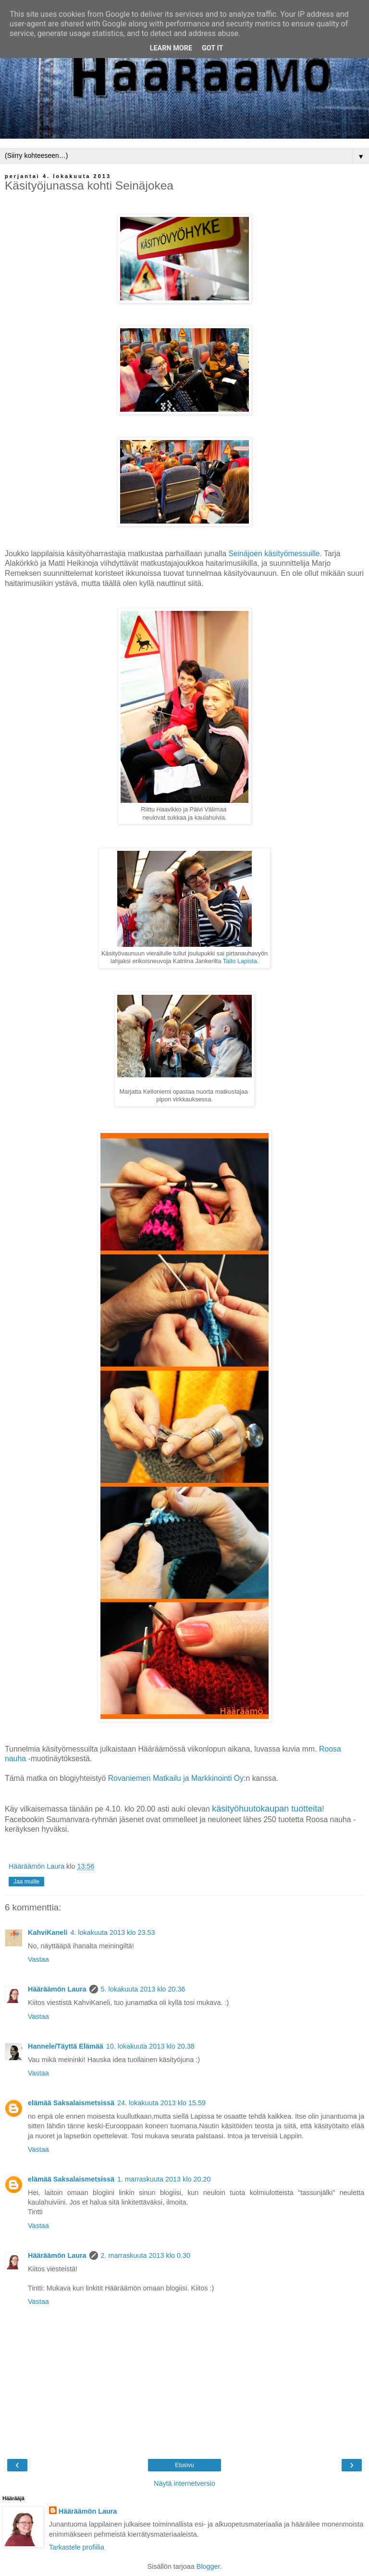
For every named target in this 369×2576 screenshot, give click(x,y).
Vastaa (38, 1959)
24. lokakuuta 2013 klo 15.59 (161, 2103)
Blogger (208, 2566)
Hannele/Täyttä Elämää (65, 2046)
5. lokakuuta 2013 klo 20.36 (143, 1989)
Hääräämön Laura (57, 1989)
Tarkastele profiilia (76, 2547)
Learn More (171, 48)
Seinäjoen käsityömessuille (274, 553)
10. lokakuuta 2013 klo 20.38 (150, 2046)
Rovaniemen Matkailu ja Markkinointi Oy (176, 1778)
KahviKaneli (47, 1932)
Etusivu (184, 2465)
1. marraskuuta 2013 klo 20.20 (163, 2179)
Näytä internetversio (184, 2483)
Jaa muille (26, 1881)
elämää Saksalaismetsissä (71, 2103)
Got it (212, 48)
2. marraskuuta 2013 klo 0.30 (145, 2255)
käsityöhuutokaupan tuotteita (267, 1808)
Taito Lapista (240, 961)
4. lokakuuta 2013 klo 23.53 (112, 1932)
